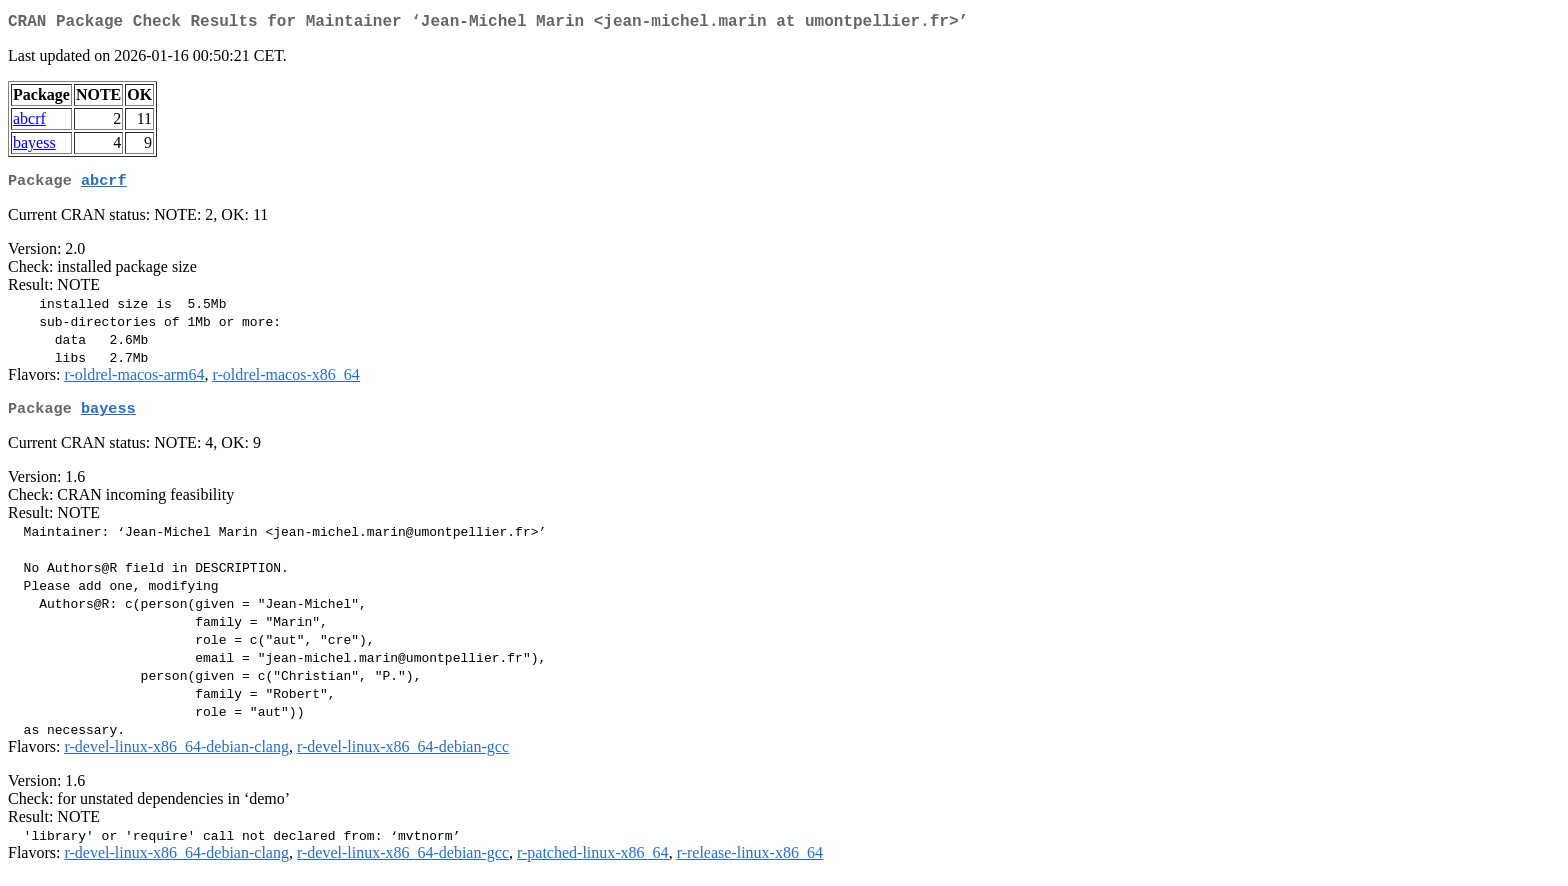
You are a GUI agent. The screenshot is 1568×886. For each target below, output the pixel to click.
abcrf (29, 122)
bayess (34, 146)
